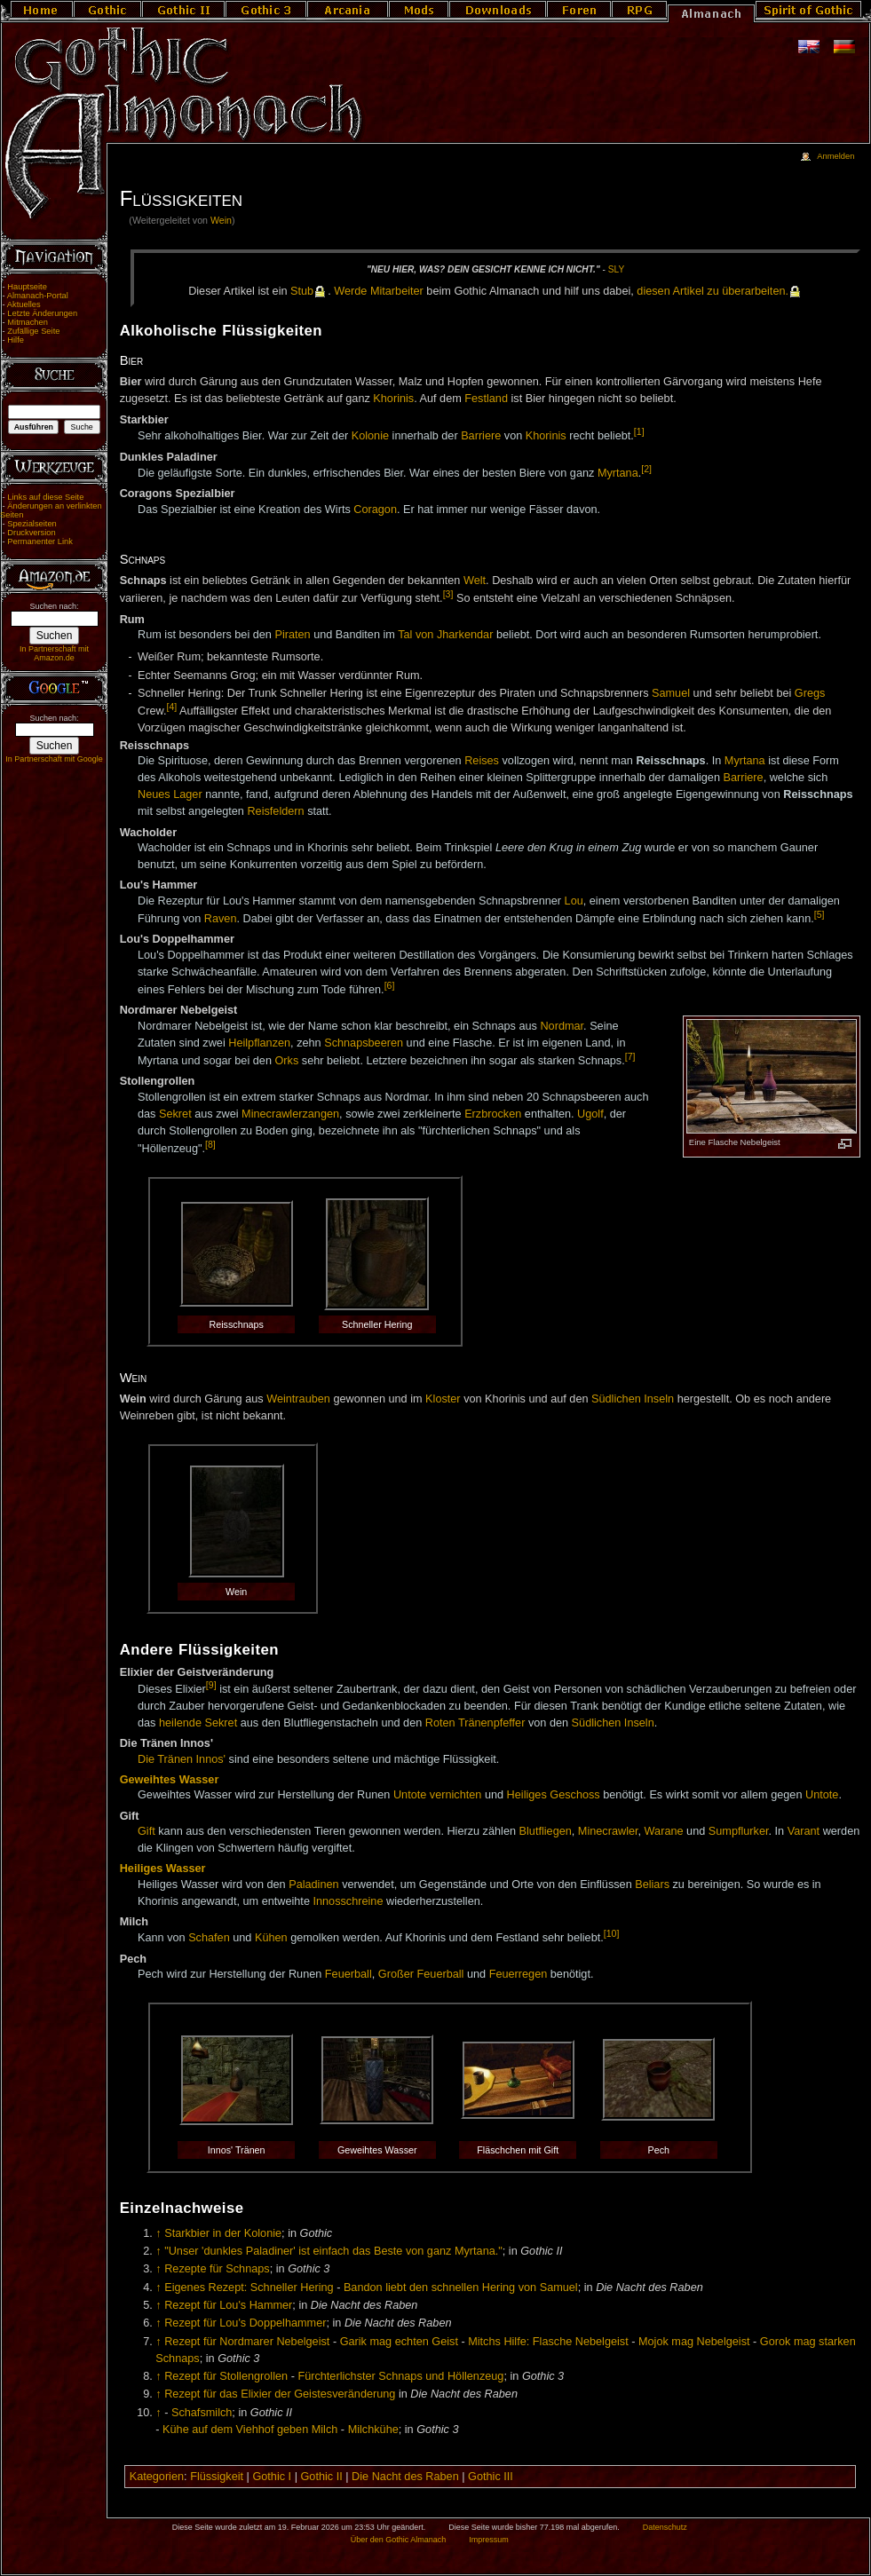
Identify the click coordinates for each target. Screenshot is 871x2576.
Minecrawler (608, 1831)
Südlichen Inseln (632, 1399)
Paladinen (313, 1884)
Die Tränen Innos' (182, 1759)
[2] (646, 468)
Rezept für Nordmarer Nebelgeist (246, 2341)
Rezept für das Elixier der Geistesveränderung (279, 2394)
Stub (301, 291)
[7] (630, 1056)
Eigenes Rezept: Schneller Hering (248, 2287)
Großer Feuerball (421, 1974)
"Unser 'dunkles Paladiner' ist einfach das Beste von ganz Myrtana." (333, 2251)
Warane (664, 1831)
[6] (389, 985)
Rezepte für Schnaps (217, 2269)
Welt (474, 580)
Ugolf (590, 1114)
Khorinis (393, 398)
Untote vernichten (437, 1795)
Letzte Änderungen (42, 313)
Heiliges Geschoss (553, 1795)
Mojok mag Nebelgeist (694, 2341)
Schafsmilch (201, 2412)
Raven (220, 919)
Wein (221, 220)
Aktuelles (24, 304)
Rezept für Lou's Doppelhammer (245, 2323)
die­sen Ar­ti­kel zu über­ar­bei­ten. (712, 291)
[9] (211, 1684)
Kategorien (157, 2476)
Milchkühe (373, 2429)
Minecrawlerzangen (290, 1114)
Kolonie (370, 436)
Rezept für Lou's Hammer (228, 2305)
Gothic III (490, 2476)
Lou (574, 901)
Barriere (481, 436)
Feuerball (348, 1974)
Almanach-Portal (37, 295)
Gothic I (271, 2476)
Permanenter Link (40, 541)
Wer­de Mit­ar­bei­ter (379, 291)
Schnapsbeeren (363, 1043)
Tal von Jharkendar (445, 634)
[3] (448, 594)
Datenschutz (665, 2527)
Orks (286, 1061)
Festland (486, 398)
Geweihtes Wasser (169, 1780)
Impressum (489, 2539)
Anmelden (835, 156)
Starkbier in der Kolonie (222, 2233)
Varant (804, 1831)
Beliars (652, 1884)
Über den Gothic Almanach (399, 2539)
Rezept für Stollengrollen (226, 2376)
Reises (481, 761)
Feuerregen (518, 1974)
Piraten (292, 634)
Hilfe (15, 340)
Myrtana (618, 473)
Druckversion (31, 532)
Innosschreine (348, 1901)
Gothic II (322, 2476)
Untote (821, 1795)
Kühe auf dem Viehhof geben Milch (249, 2429)
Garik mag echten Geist (399, 2341)
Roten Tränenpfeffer (475, 1723)
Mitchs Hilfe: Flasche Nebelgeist (548, 2341)
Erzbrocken (492, 1114)
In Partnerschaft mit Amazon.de (54, 653)
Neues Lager (170, 794)
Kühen (271, 1938)
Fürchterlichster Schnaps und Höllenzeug (400, 2376)
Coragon (375, 509)
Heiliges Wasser (163, 1868)
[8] (210, 1144)
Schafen (209, 1938)
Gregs (810, 693)
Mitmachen (27, 322)
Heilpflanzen (259, 1043)
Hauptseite (27, 286)
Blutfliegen (545, 1831)
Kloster (443, 1399)
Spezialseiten (32, 523)
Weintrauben (298, 1399)
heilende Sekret (198, 1723)
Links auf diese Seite (45, 497)
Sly (616, 269)
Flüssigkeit (216, 2476)
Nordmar (561, 1026)
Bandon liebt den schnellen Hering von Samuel (461, 2287)
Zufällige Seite (33, 331)
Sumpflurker (739, 1831)
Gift (146, 1831)
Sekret (175, 1114)
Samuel (671, 693)
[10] (612, 1933)
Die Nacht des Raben (405, 2476)
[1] (639, 431)
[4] (171, 706)
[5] (819, 914)
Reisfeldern (275, 811)
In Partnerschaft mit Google (54, 759)
